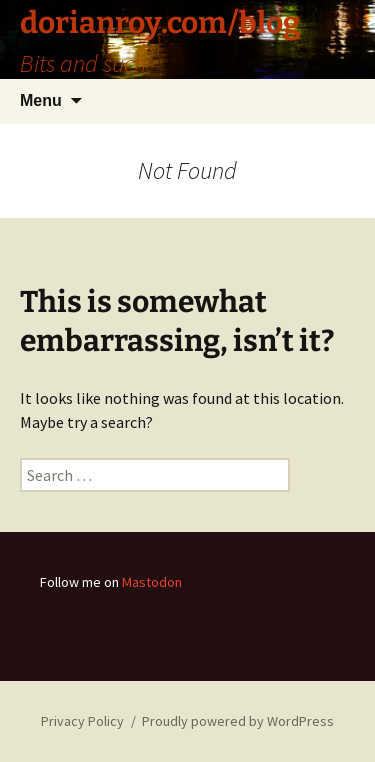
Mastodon (152, 582)
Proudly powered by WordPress (238, 721)
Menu (41, 100)
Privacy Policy (82, 721)
